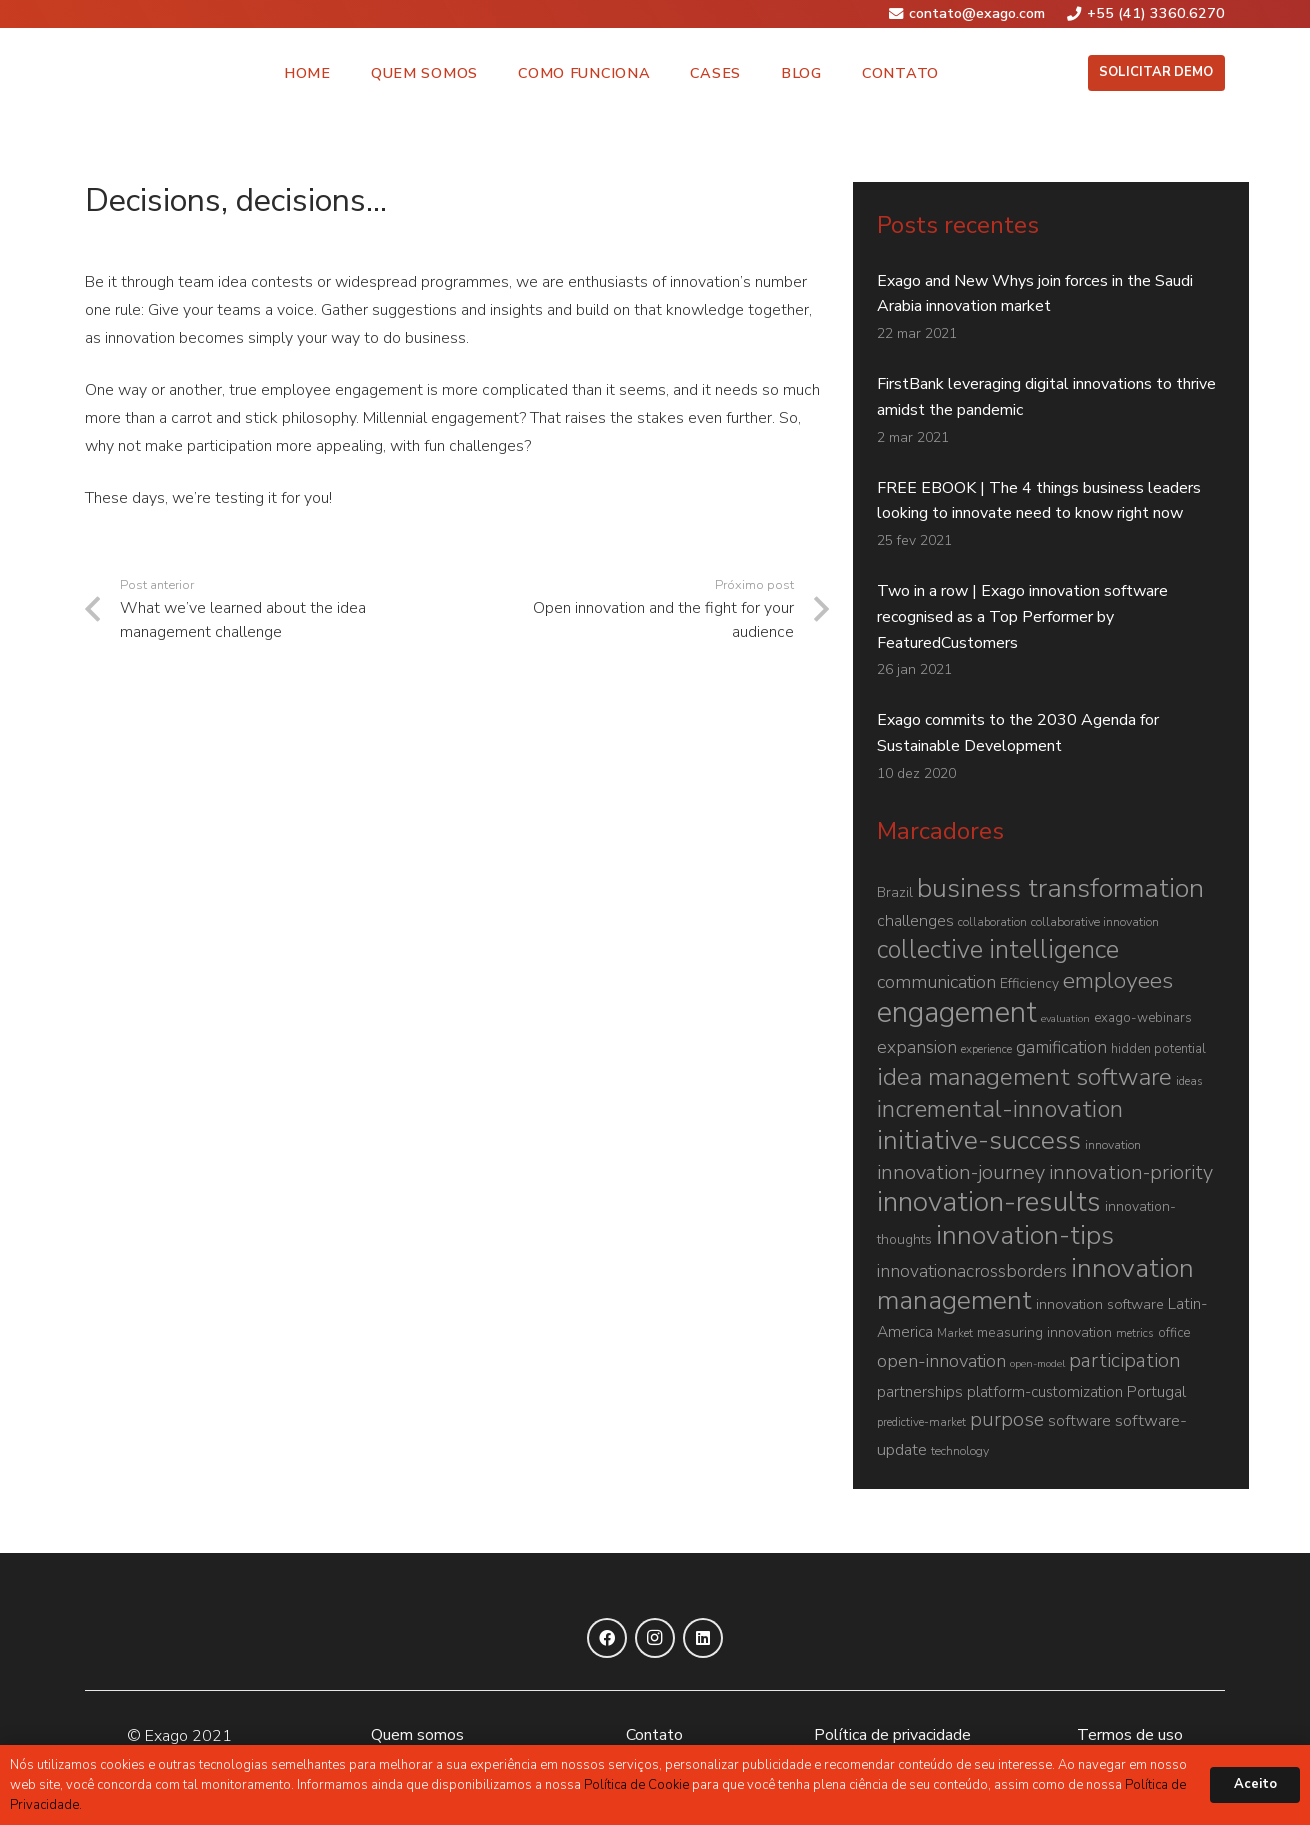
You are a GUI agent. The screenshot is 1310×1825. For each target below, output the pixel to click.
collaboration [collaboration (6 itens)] (992, 922)
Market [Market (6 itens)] (955, 1333)
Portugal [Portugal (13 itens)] (1156, 1392)
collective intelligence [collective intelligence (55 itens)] (998, 950)
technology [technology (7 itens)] (960, 1450)
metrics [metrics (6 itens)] (1135, 1333)
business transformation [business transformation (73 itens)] (1060, 888)
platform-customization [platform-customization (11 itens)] (1045, 1392)
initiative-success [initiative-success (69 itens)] (979, 1140)
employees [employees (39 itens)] (1118, 980)
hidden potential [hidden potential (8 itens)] (1158, 1049)
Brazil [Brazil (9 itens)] (895, 892)
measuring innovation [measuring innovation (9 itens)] (1044, 1332)
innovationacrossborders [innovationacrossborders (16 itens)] (972, 1271)
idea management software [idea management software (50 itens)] (1024, 1077)
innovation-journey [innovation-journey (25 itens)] (961, 1172)
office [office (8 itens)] (1174, 1333)
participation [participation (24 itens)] (1125, 1360)
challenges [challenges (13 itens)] (915, 921)
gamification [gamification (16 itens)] (1061, 1047)
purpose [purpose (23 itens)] (1007, 1419)
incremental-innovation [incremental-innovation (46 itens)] (1000, 1109)
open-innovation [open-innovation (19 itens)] (941, 1361)
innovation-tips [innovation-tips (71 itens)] (1025, 1235)
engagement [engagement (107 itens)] (957, 1012)
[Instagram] (655, 1638)
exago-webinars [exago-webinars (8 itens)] (1143, 1018)
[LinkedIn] (703, 1638)
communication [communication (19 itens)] (936, 982)
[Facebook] (607, 1638)
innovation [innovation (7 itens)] (1113, 1144)
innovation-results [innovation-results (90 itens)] (989, 1201)
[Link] (115, 73)
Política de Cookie (636, 1785)
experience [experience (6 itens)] (986, 1049)
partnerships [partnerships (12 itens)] (920, 1392)
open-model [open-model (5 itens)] (1037, 1363)
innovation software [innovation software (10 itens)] (1100, 1304)
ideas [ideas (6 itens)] (1189, 1081)
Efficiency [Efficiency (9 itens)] (1029, 983)
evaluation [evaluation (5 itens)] (1065, 1018)
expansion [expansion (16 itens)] (917, 1047)
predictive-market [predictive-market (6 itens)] (921, 1422)
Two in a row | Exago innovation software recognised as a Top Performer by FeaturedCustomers (1022, 617)
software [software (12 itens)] (1079, 1421)
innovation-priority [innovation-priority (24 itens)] (1131, 1172)
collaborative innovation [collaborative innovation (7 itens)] (1095, 921)
